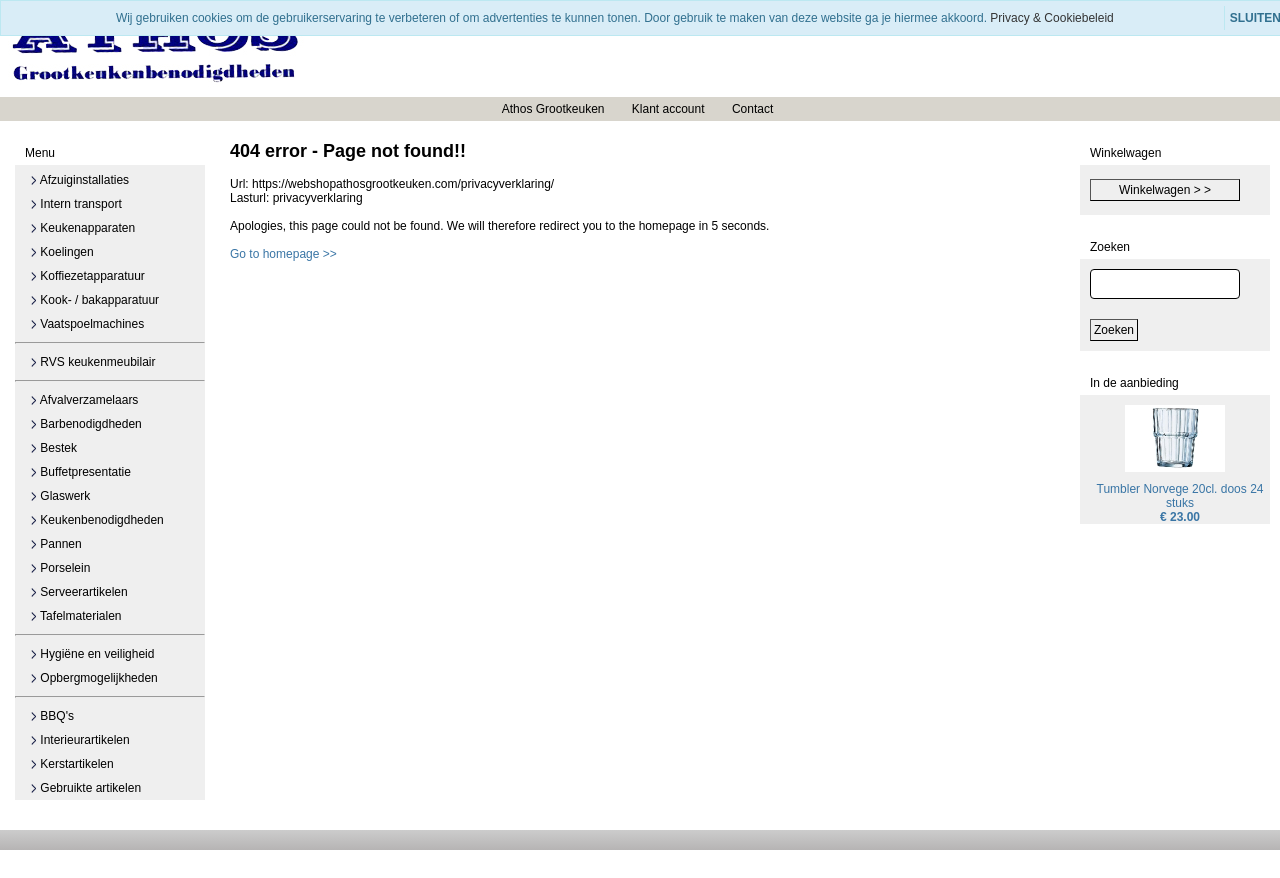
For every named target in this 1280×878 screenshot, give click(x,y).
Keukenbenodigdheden (97, 520)
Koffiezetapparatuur (87, 276)
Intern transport (76, 204)
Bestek (53, 448)
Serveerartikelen (79, 592)
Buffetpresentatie (80, 472)
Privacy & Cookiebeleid (1051, 18)
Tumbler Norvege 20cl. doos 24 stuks (1180, 496)
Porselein (60, 568)
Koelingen (62, 252)
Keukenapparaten (82, 228)
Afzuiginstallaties (79, 180)
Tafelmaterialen (76, 616)
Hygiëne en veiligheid (92, 654)
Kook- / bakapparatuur (94, 300)
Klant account (668, 109)
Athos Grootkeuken (553, 109)
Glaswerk (60, 496)
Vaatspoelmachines (87, 324)
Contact (752, 109)
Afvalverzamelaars (84, 400)
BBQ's (52, 716)
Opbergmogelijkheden (94, 678)
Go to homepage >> (283, 254)
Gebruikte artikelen (85, 788)
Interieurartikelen (80, 740)
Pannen (56, 544)
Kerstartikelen (72, 764)
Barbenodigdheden (86, 424)
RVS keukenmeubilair (93, 362)
